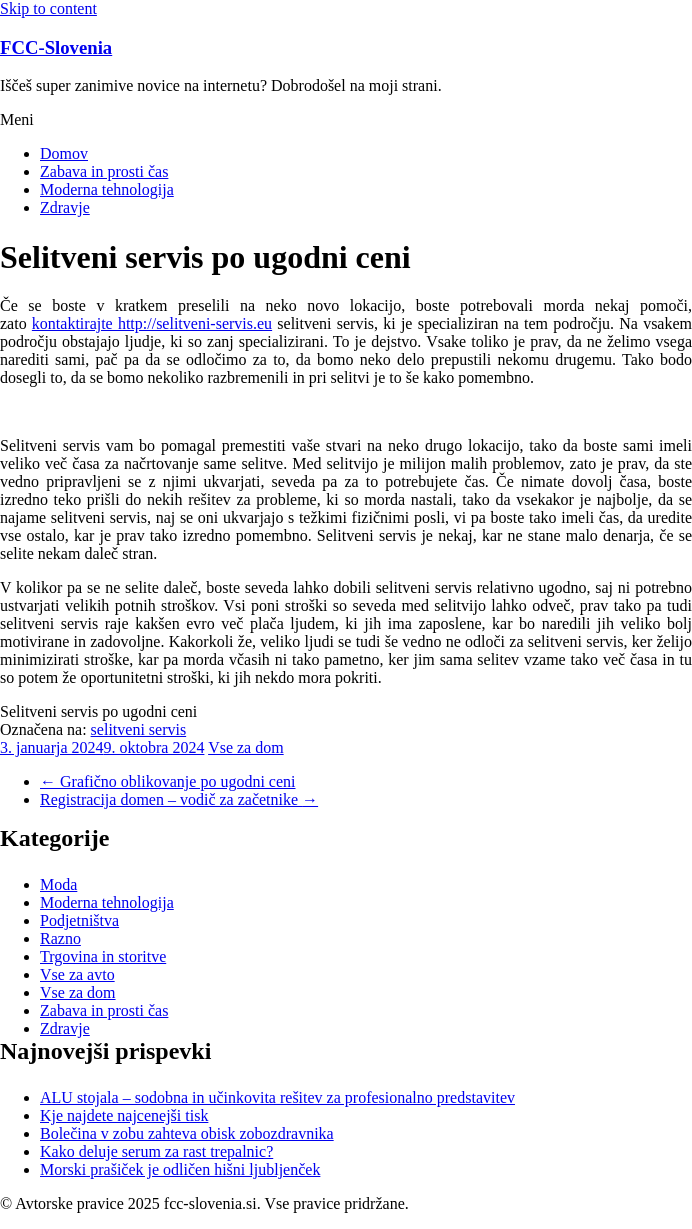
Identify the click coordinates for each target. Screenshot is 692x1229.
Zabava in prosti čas (104, 171)
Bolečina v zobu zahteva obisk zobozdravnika (187, 1133)
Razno (60, 938)
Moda (58, 884)
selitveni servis (139, 729)
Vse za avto (77, 974)
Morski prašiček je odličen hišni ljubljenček (180, 1169)
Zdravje (65, 207)
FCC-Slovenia (56, 47)
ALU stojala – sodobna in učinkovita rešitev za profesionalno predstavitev (277, 1097)
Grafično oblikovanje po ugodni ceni (168, 781)
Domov (64, 153)
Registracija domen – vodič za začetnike (179, 799)
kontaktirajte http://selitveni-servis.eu (152, 323)
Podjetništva (79, 920)
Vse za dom (246, 747)
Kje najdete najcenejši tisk (124, 1115)
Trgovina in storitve (103, 956)
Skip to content (48, 8)
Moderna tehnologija (107, 189)
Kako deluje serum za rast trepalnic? (156, 1151)
